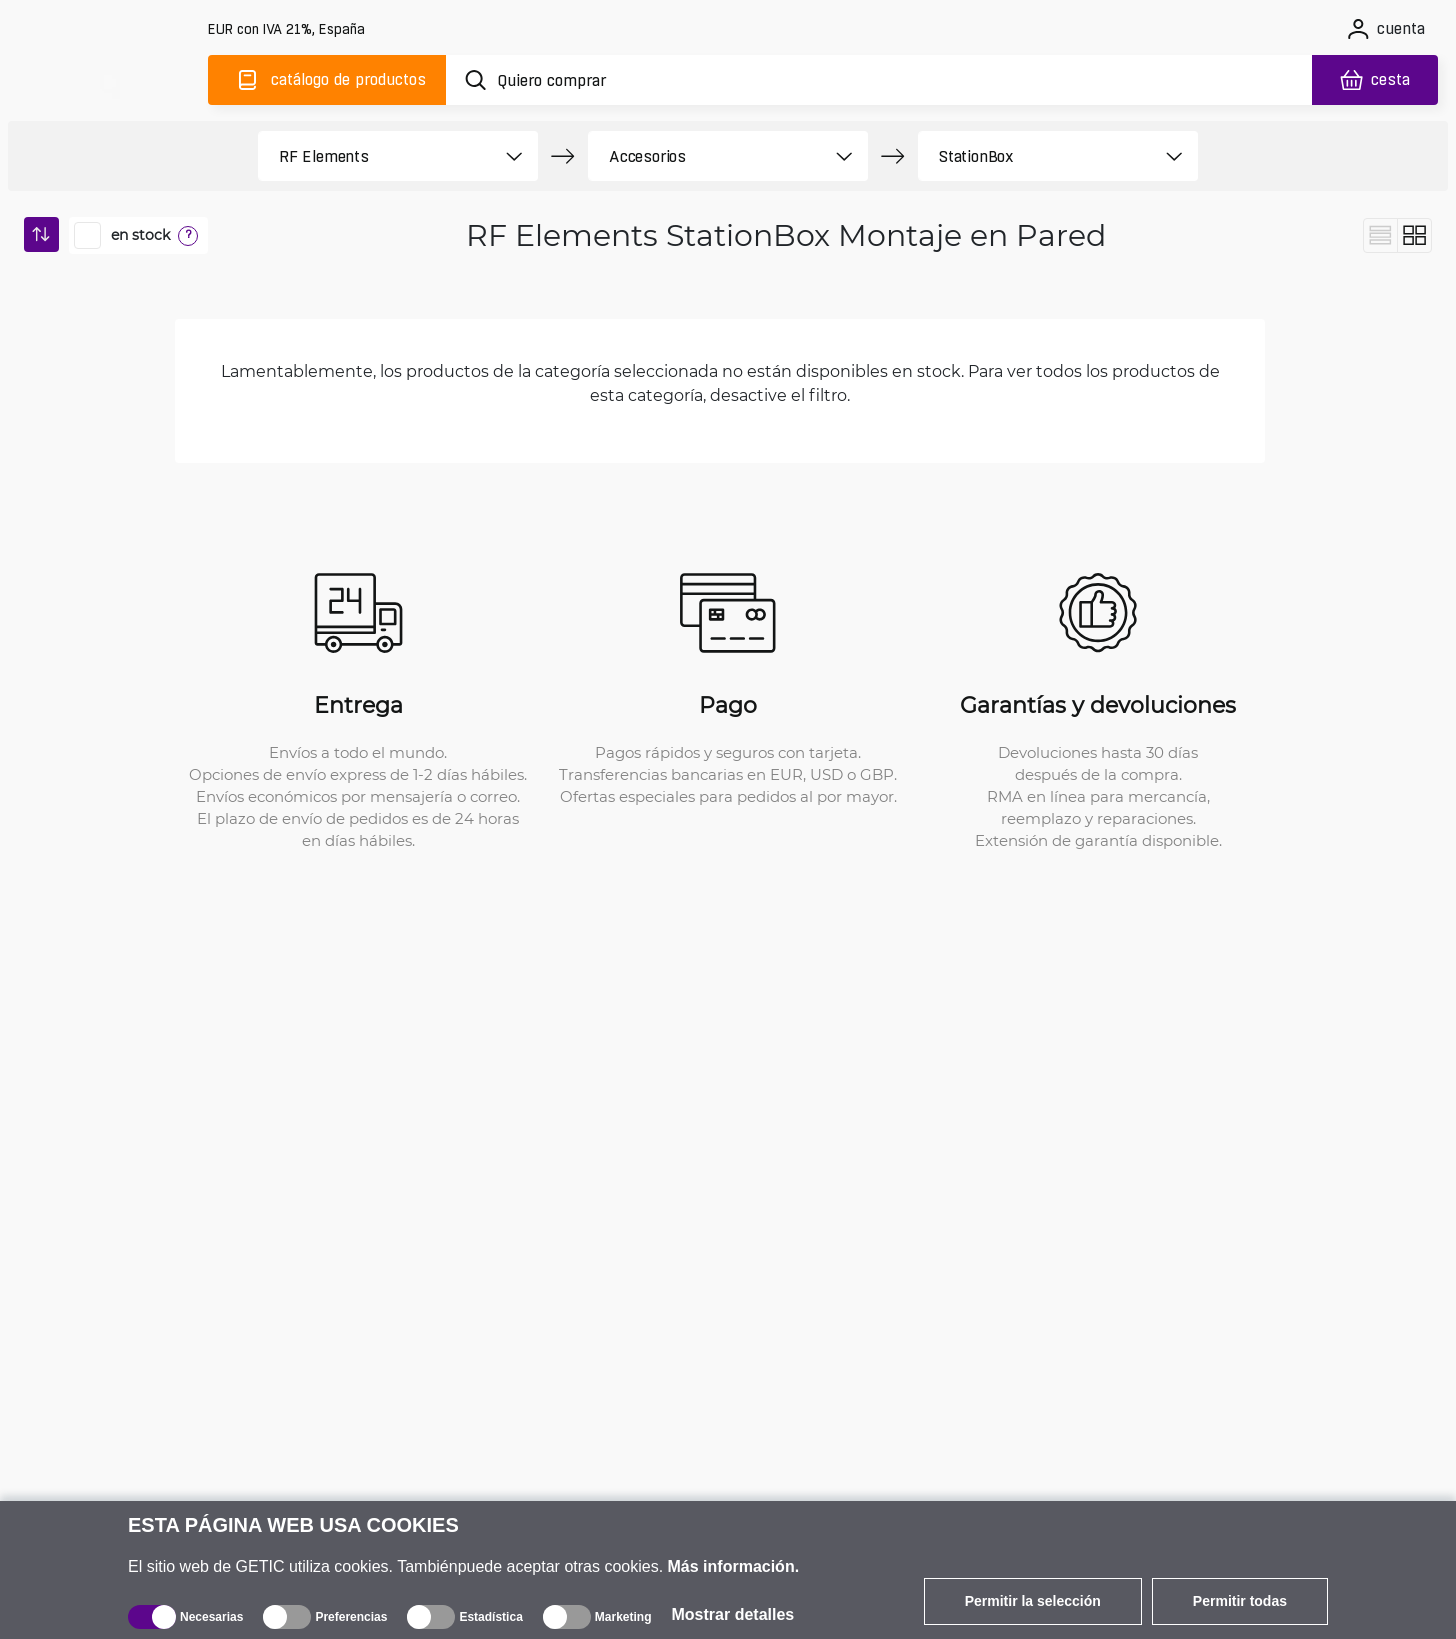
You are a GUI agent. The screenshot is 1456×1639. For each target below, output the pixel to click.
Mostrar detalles (733, 1614)
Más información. (734, 1566)
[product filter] (375, 156)
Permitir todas (1240, 1601)
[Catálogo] (327, 80)
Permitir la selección (1033, 1601)
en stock (140, 235)
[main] (108, 76)
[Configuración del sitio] (288, 29)
